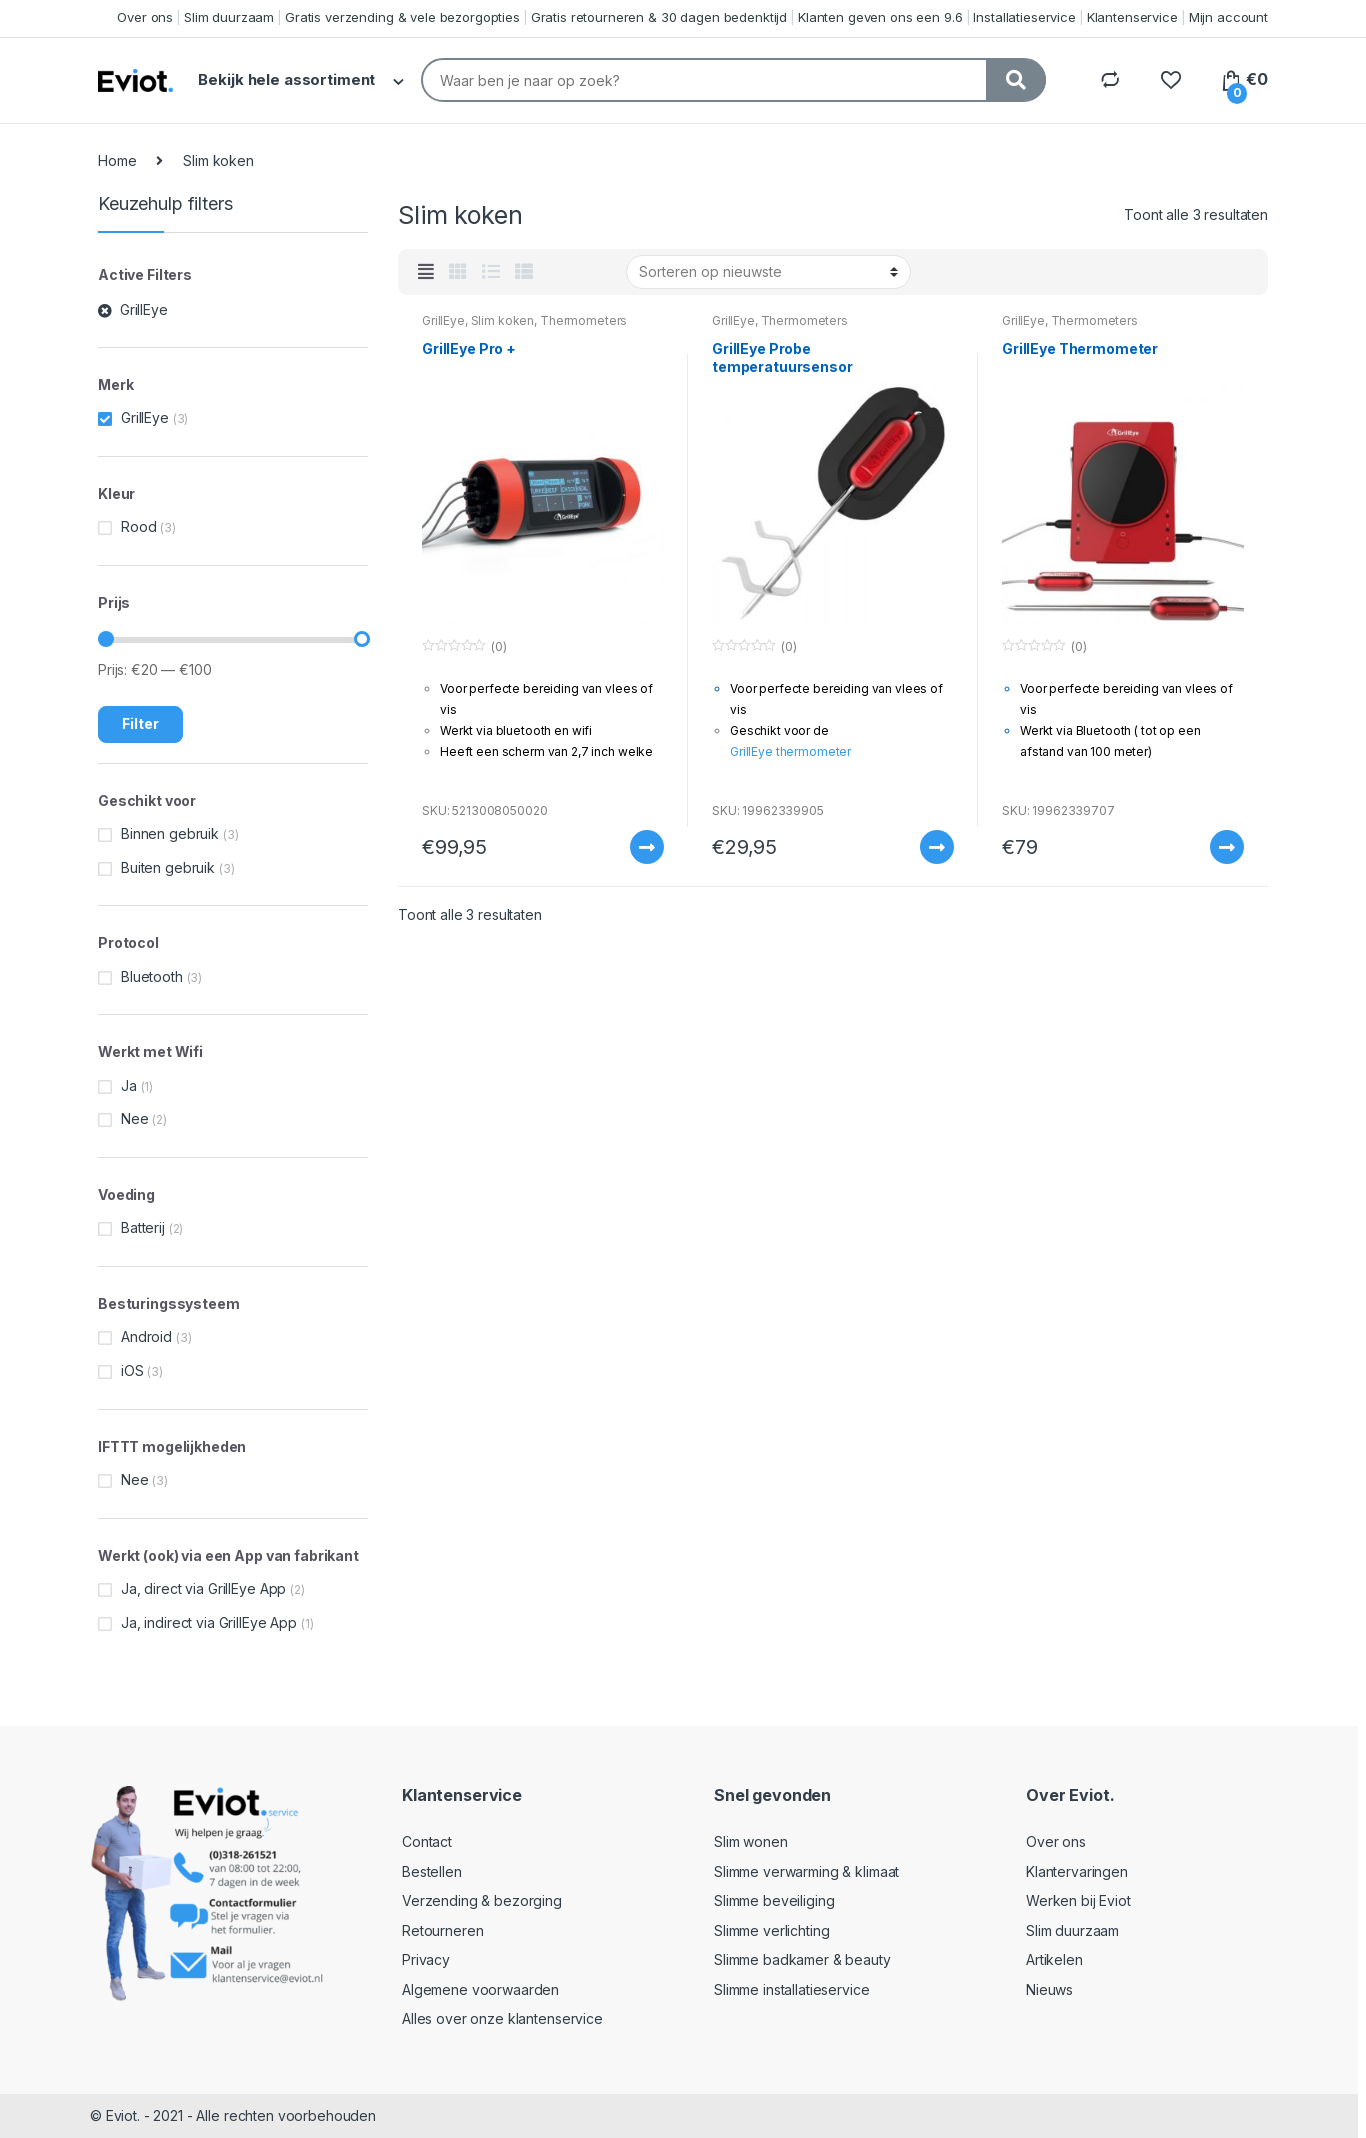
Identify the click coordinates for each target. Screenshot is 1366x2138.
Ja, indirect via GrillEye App (209, 1622)
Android (146, 1336)
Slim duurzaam (229, 17)
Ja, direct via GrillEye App (203, 1588)
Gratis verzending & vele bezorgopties (402, 17)
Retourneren (442, 1930)
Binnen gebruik (170, 833)
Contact (427, 1841)
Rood (138, 526)
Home (117, 160)
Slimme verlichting (771, 1930)
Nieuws (1049, 1989)
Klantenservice (1132, 17)
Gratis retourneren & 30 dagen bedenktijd (659, 17)
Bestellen (432, 1871)
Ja (129, 1085)
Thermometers (583, 320)
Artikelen (1054, 1959)
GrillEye (443, 320)
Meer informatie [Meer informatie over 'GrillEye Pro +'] (646, 847)
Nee (135, 1118)
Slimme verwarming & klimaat (806, 1871)
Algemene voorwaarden (480, 1989)
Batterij (143, 1227)
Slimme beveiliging (774, 1900)
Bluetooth (152, 976)
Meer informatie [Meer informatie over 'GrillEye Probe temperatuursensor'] (936, 847)
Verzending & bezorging (482, 1900)
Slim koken (503, 320)
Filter (140, 723)
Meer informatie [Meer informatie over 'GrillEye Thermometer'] (1226, 847)
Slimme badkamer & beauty (802, 1959)
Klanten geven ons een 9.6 (880, 17)
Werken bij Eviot (1078, 1900)
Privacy (426, 1959)
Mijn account (1228, 17)
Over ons (145, 17)
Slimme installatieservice (792, 1989)
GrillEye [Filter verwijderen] (144, 309)
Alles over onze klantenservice (502, 2018)
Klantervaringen (1077, 1871)
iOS (132, 1370)
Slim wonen (751, 1841)
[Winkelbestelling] (768, 272)
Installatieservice (1024, 17)
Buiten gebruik (168, 867)
